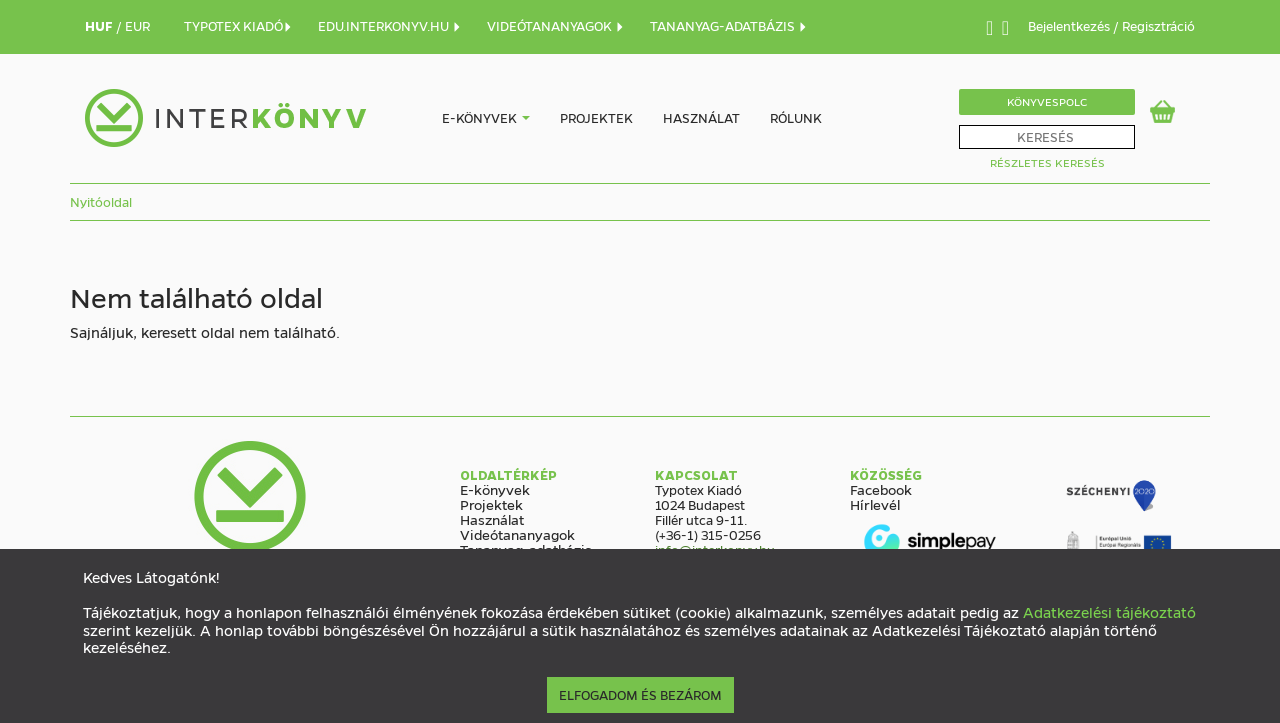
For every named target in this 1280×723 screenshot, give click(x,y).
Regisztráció (1158, 25)
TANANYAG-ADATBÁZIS (729, 25)
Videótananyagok (517, 534)
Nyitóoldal (101, 201)
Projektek (596, 117)
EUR (137, 25)
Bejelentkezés (1070, 25)
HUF (100, 25)
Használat (701, 117)
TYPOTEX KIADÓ (238, 25)
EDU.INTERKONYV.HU (390, 25)
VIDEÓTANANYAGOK (556, 25)
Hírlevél (875, 504)
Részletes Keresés (1047, 162)
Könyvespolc (1047, 101)
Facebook (881, 489)
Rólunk (796, 117)
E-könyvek (479, 117)
